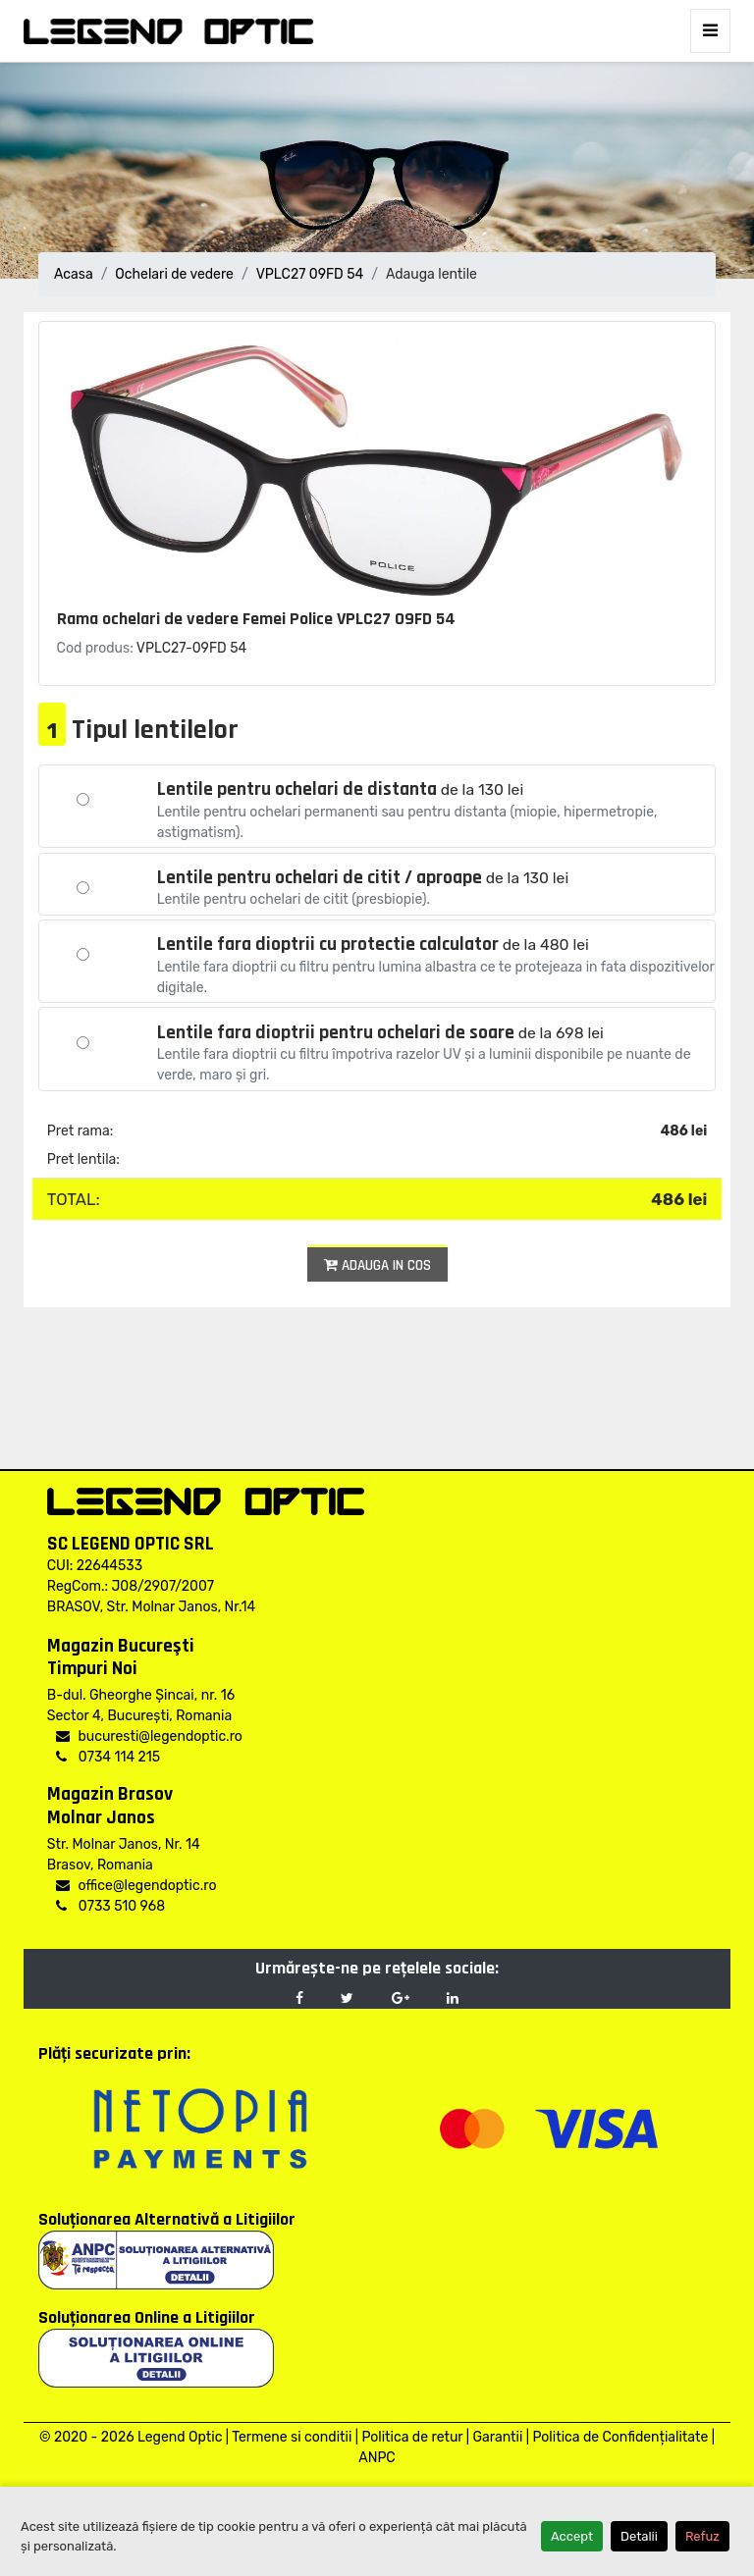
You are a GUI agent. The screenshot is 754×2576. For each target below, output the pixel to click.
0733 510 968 (110, 1906)
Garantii (497, 2437)
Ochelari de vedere (174, 274)
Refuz (702, 2536)
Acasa (73, 274)
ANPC (376, 2457)
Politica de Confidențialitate (620, 2437)
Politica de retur (411, 2437)
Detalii (639, 2536)
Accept (572, 2536)
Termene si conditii (291, 2437)
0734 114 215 (108, 1757)
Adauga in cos (377, 1265)
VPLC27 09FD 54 (310, 274)
